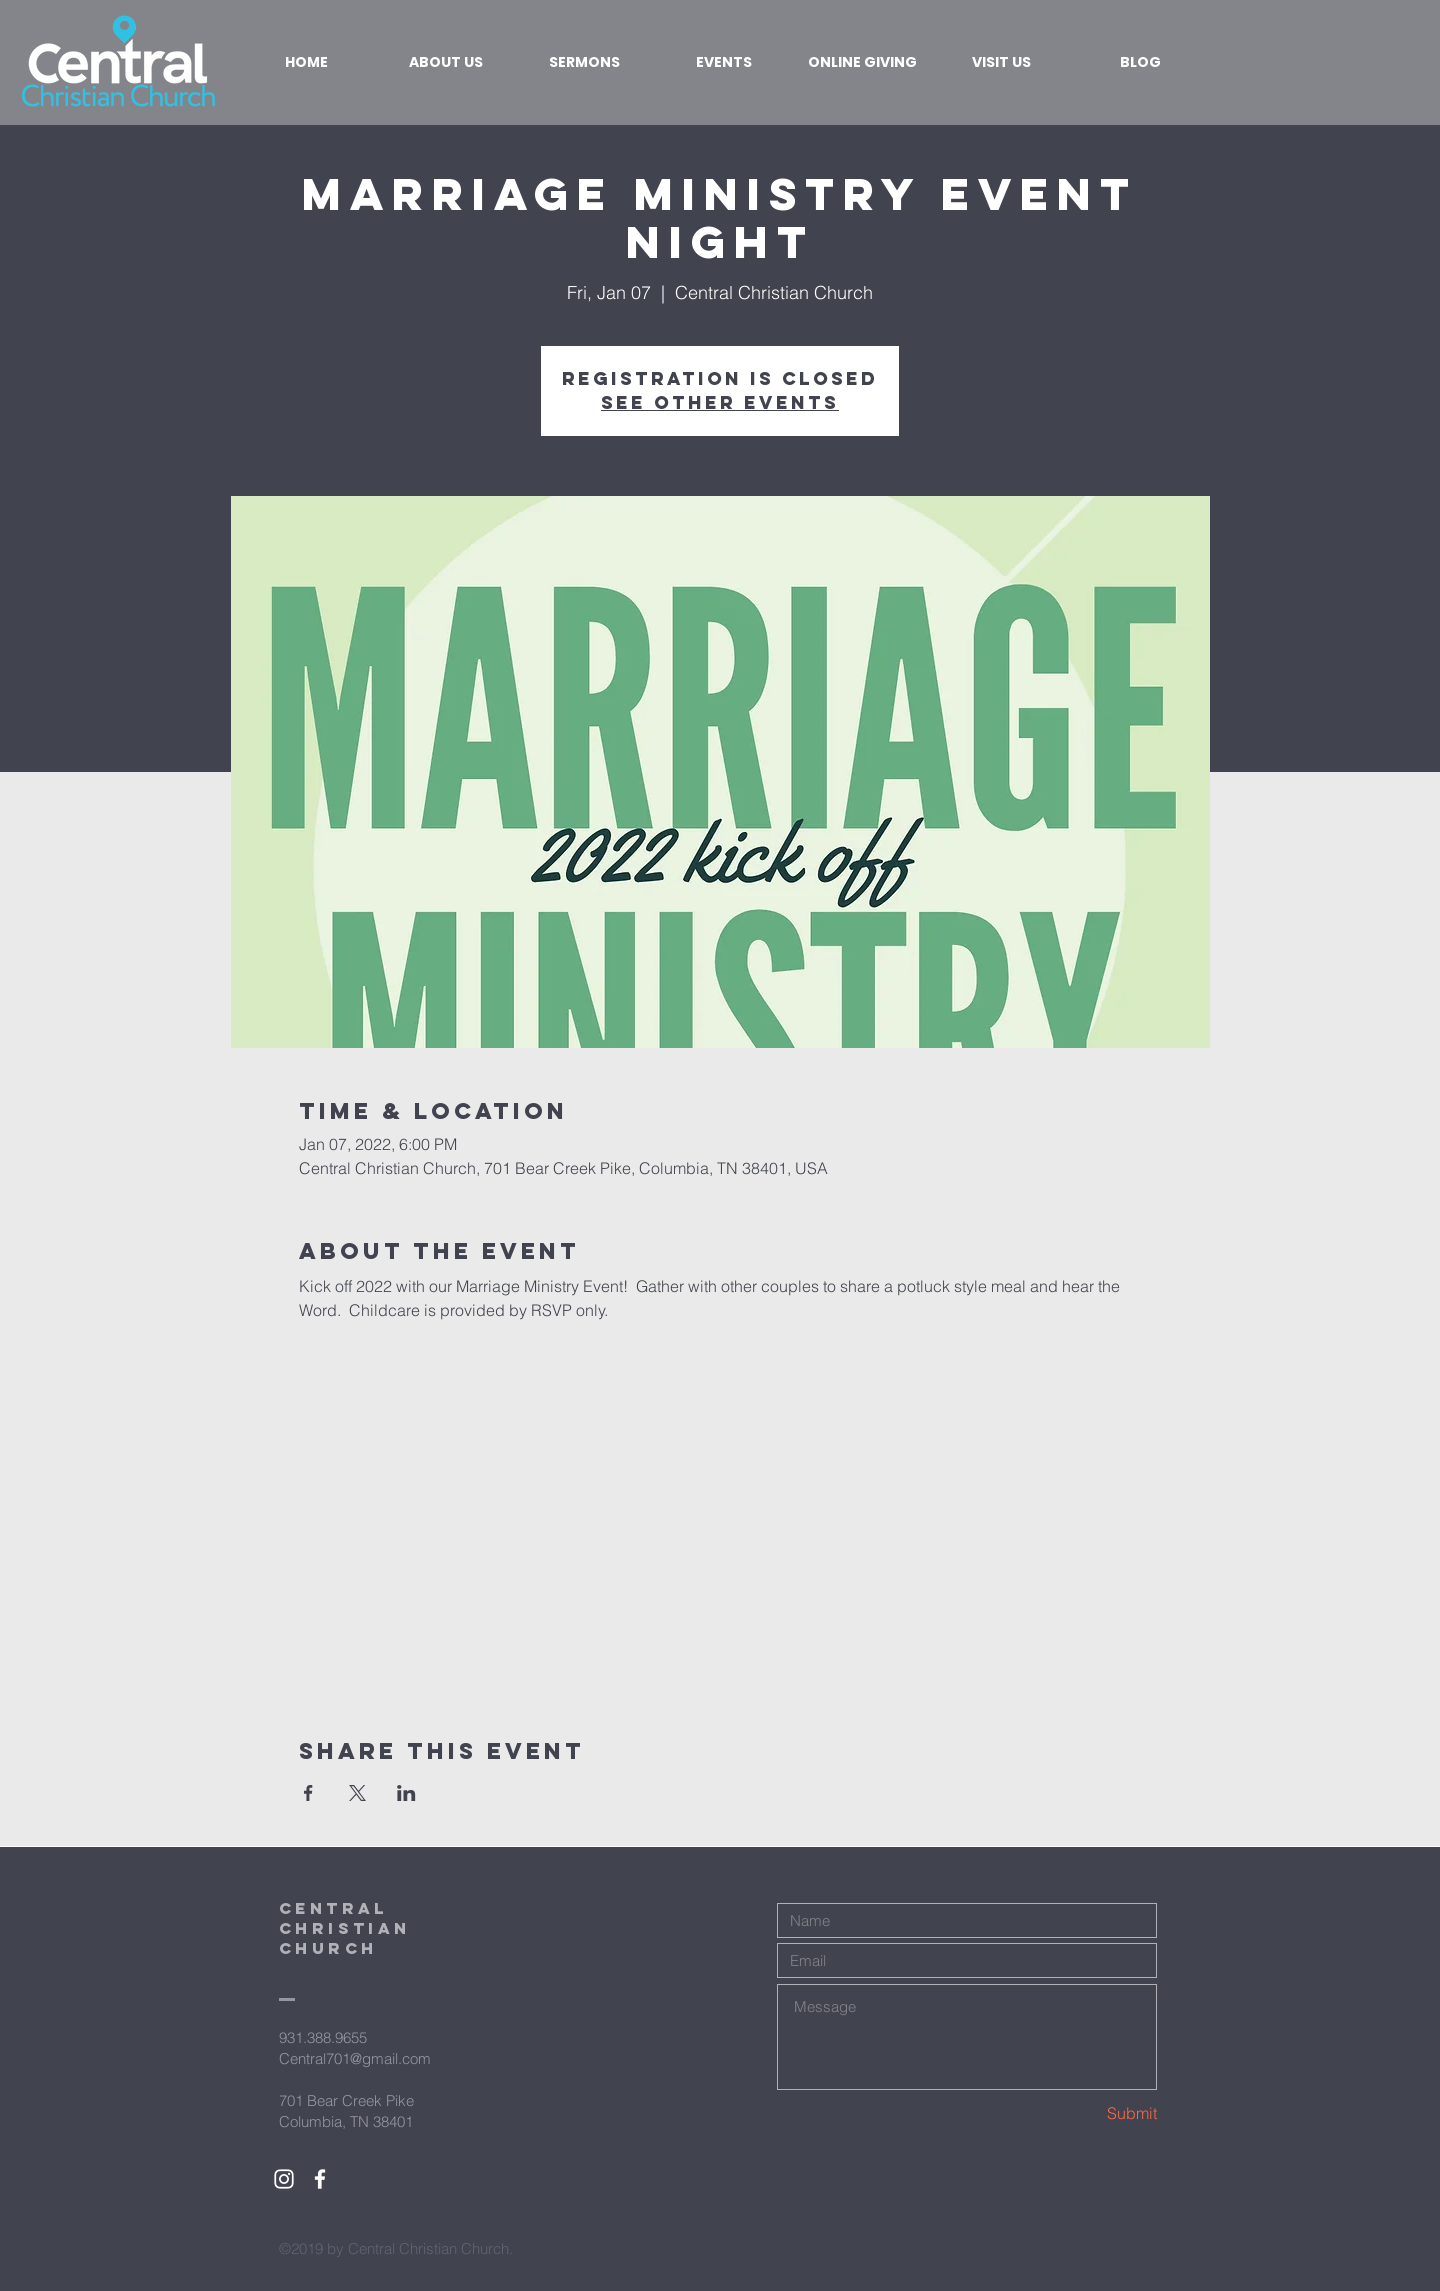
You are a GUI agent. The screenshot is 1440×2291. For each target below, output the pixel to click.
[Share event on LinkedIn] (406, 1793)
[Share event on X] (357, 1793)
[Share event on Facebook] (308, 1793)
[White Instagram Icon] (284, 2179)
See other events (720, 402)
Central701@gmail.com (355, 2058)
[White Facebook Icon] (320, 2179)
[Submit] (1086, 2113)
